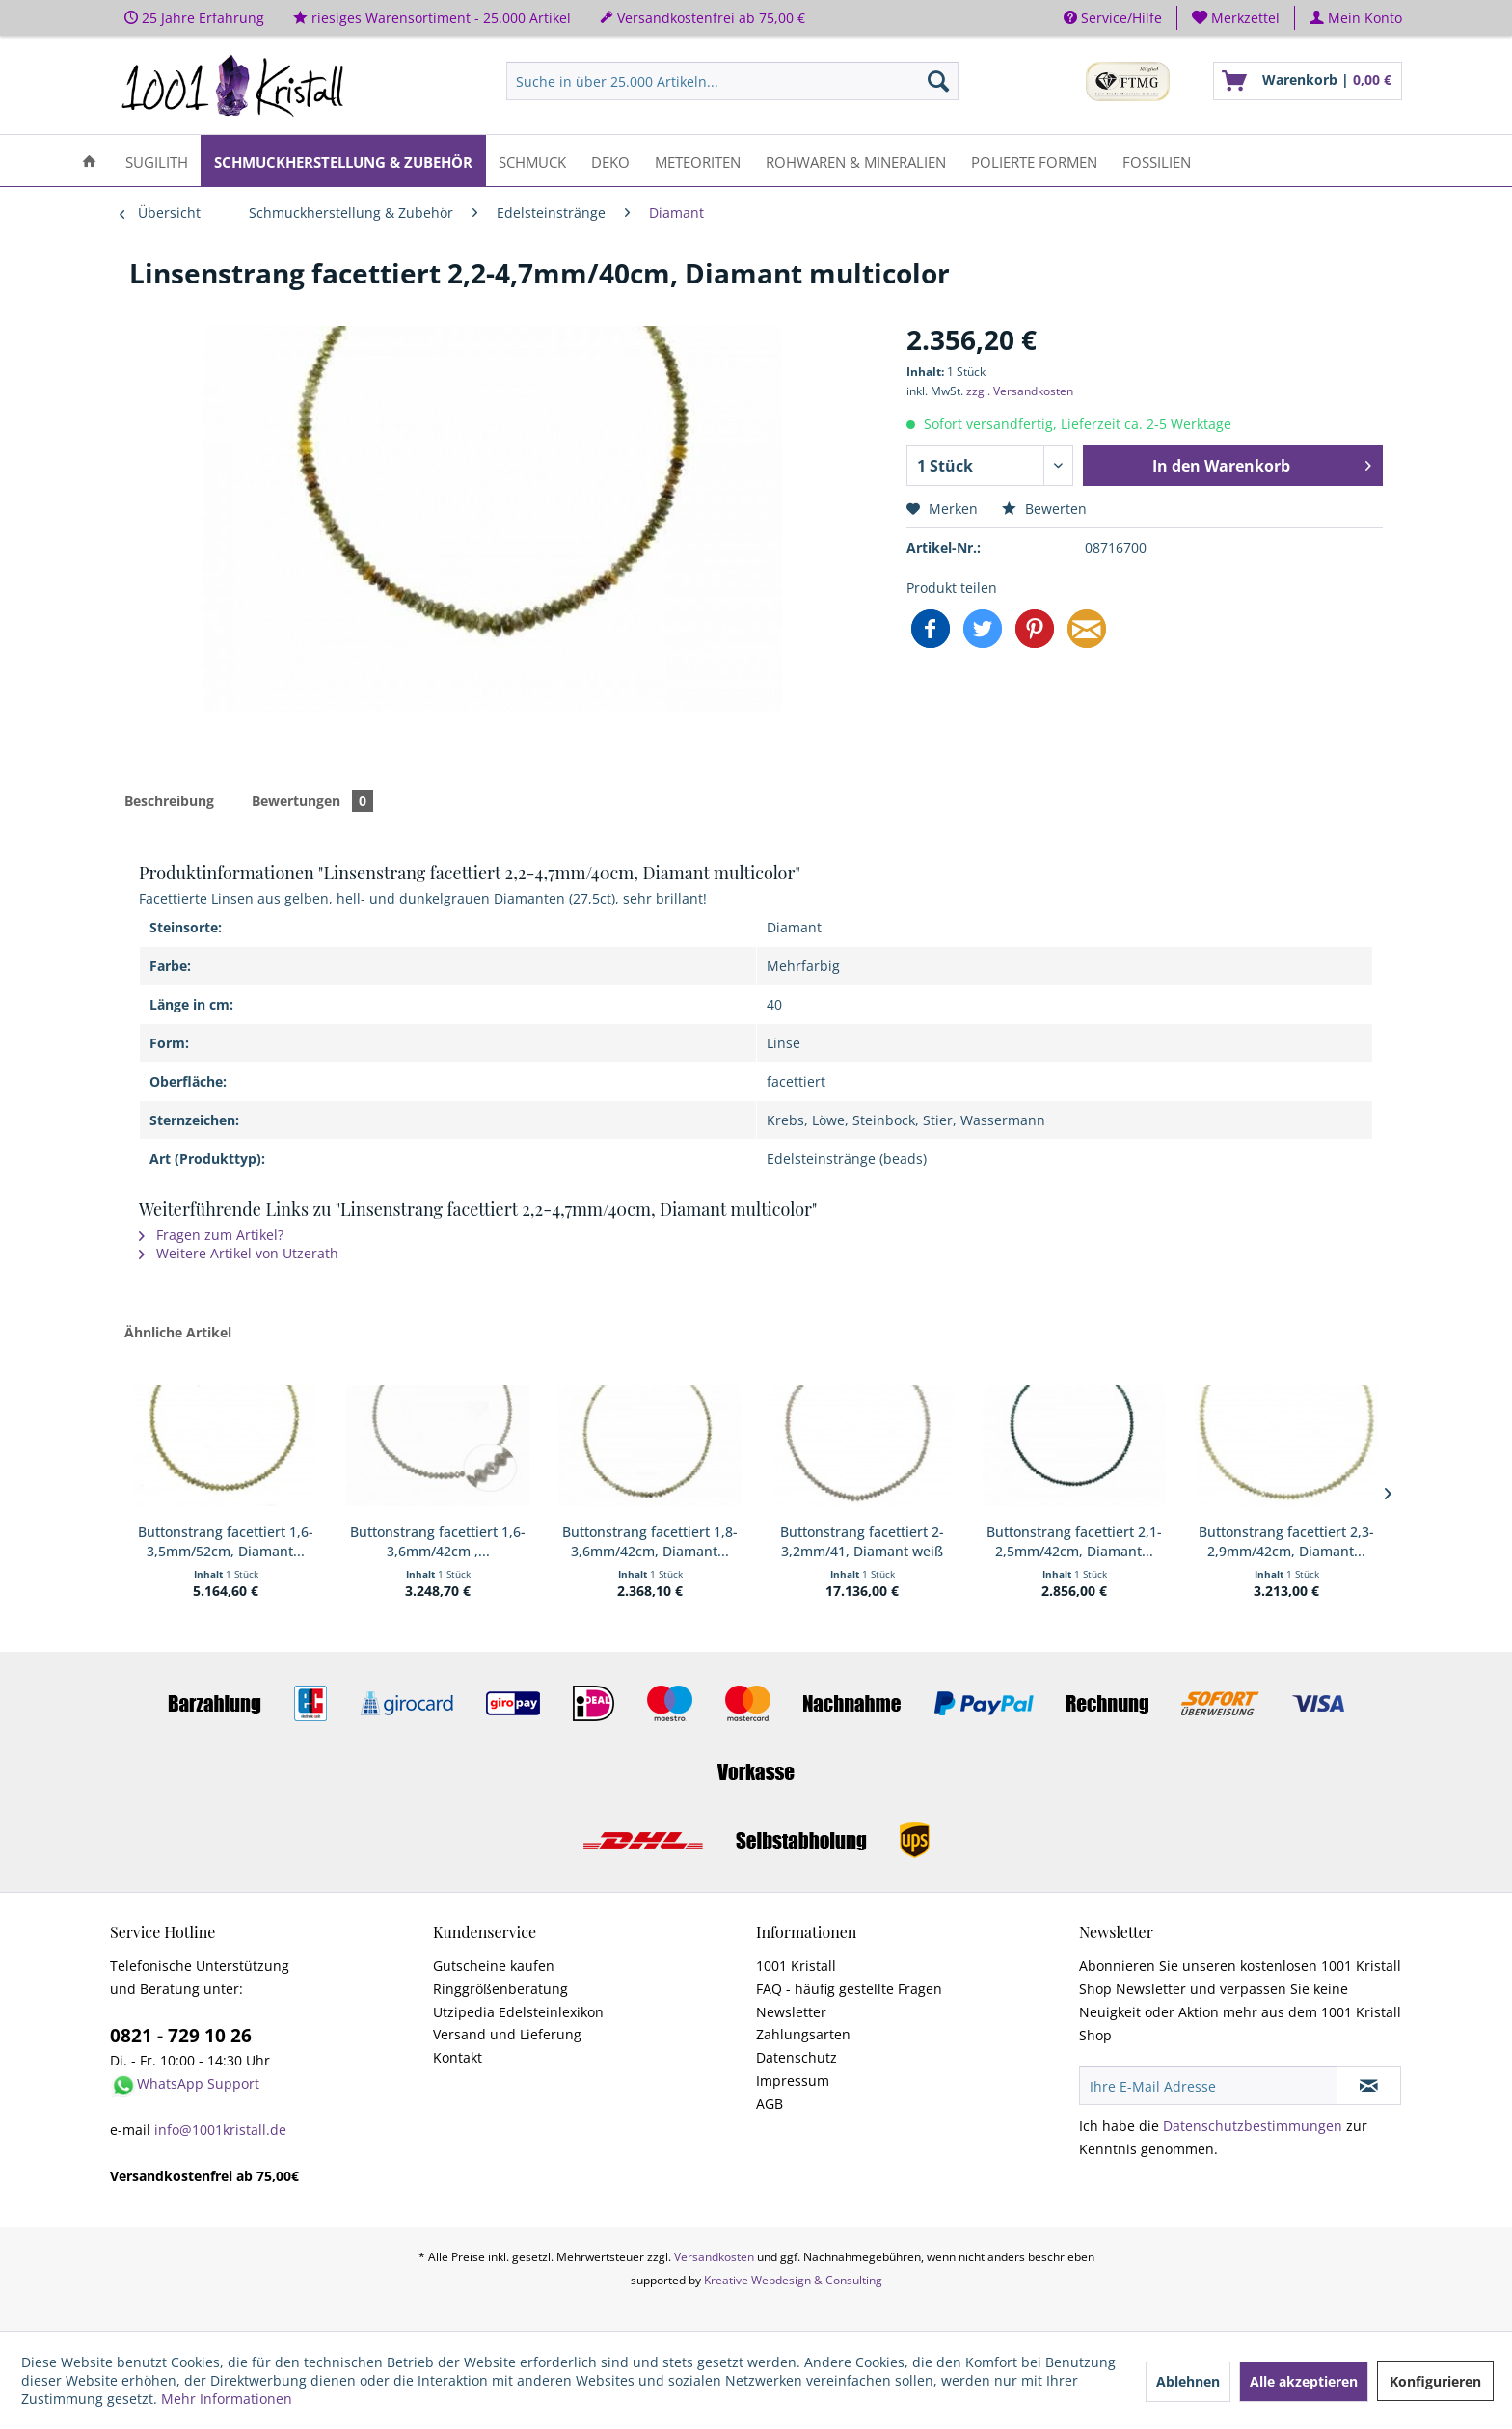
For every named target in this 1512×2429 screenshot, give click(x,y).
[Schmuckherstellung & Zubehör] (343, 160)
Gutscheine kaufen (493, 1966)
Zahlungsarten (803, 2034)
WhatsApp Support (198, 2083)
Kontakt (457, 2057)
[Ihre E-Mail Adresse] (1208, 2085)
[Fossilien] (1156, 160)
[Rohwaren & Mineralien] (855, 160)
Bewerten (1044, 508)
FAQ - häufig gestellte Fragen (849, 1989)
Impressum (792, 2080)
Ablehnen (1188, 2381)
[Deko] (610, 160)
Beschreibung (169, 801)
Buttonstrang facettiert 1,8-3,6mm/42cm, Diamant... (650, 1541)
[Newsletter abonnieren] (1368, 2085)
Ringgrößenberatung (500, 1989)
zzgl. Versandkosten (1019, 391)
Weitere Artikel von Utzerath (238, 1253)
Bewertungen (312, 801)
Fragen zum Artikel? (211, 1235)
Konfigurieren (1435, 2381)
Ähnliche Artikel (177, 1332)
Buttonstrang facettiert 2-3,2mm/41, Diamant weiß (862, 1541)
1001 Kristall (796, 1966)
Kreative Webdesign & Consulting (793, 2280)
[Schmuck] (532, 160)
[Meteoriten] (697, 160)
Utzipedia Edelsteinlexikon (518, 2012)
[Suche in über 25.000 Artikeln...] (732, 81)
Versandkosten (714, 2257)
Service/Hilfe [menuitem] (1113, 18)
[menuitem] (1236, 18)
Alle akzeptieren (1304, 2381)
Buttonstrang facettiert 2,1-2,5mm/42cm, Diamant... (1074, 1541)
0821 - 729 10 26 (181, 2035)
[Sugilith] (157, 160)
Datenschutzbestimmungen (1252, 2126)
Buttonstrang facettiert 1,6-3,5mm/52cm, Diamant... (225, 1541)
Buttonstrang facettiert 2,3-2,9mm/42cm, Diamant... (1286, 1541)
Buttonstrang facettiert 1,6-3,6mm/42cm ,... (438, 1541)
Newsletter (791, 2012)
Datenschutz (796, 2057)
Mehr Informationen (226, 2398)
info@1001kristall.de (220, 2129)
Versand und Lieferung (507, 2034)
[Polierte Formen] (1034, 160)
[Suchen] (938, 81)
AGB (769, 2103)
